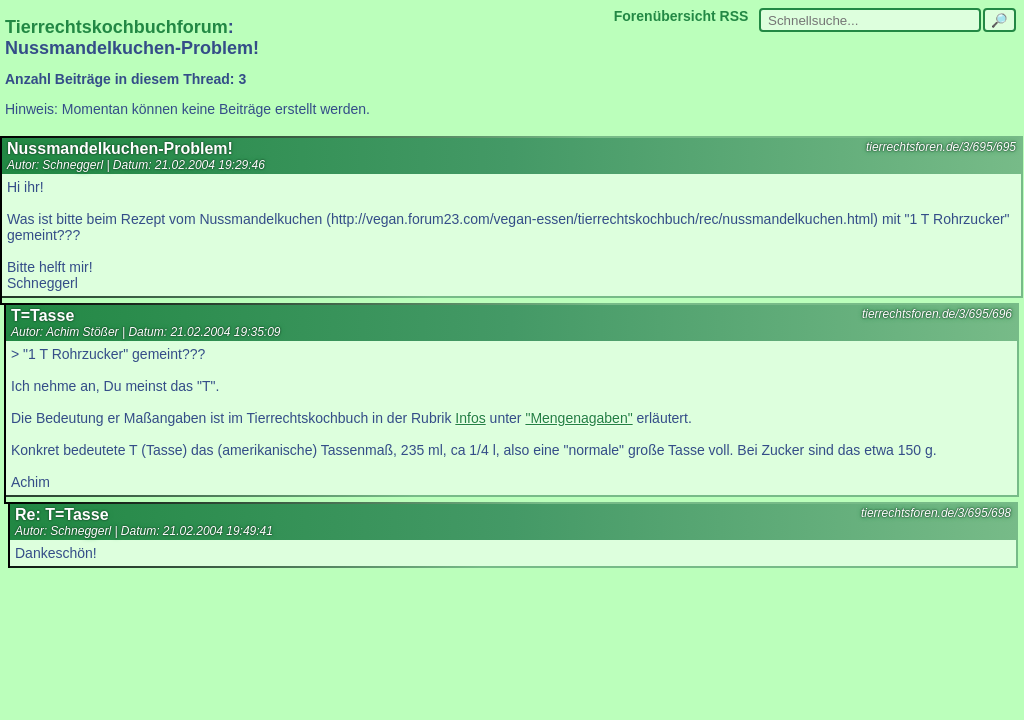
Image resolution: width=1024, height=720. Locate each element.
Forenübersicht (665, 16)
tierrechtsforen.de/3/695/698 (936, 513)
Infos (470, 418)
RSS (734, 16)
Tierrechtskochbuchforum (116, 27)
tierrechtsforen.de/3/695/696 (937, 314)
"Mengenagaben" (578, 418)
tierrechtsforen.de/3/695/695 (941, 147)
